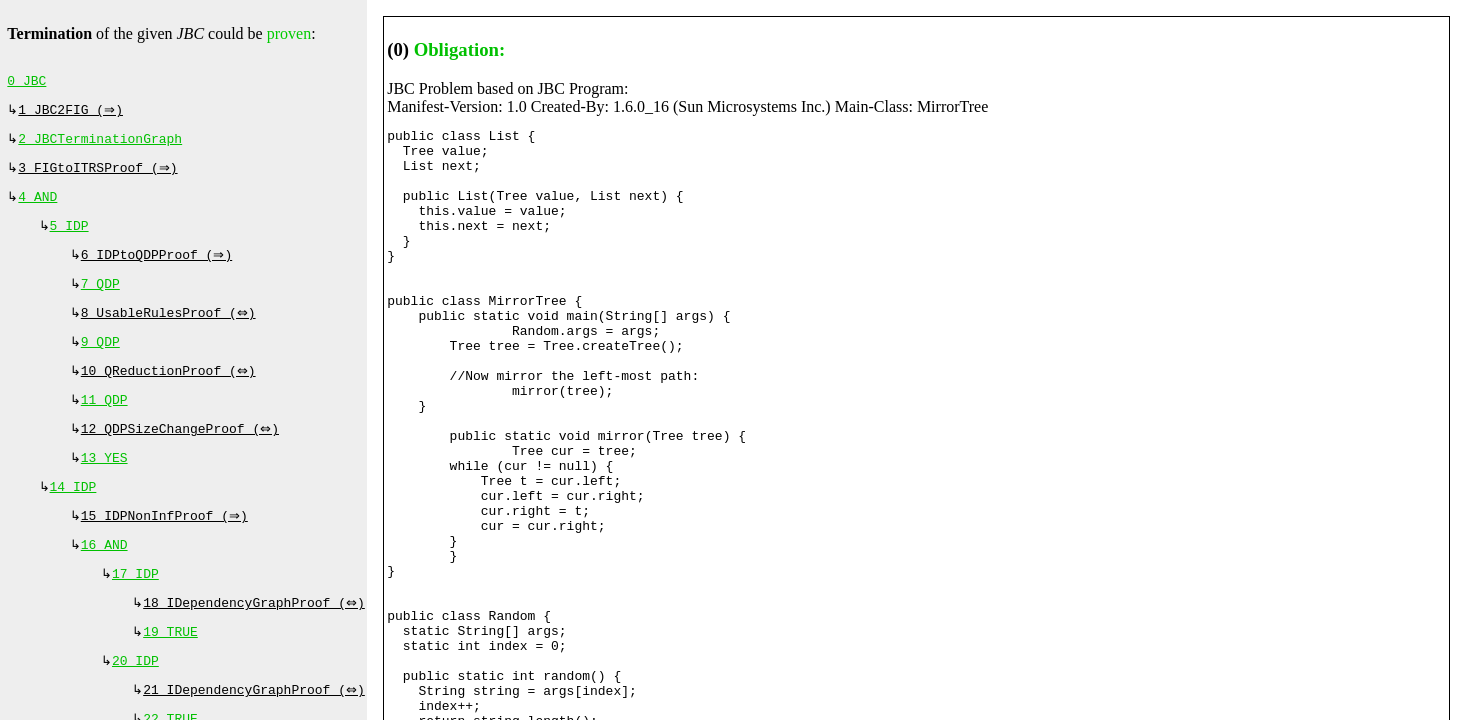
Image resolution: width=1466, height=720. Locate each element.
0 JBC (26, 83)
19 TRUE (170, 672)
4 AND (37, 207)
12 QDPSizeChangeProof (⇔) (182, 455)
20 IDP (135, 703)
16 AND (104, 579)
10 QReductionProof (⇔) (170, 393)
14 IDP (73, 517)
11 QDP (104, 424)
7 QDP (100, 300)
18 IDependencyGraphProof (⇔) (256, 641)
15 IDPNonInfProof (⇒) (167, 548)
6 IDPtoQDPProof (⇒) (159, 269)
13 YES (104, 486)
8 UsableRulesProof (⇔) (170, 331)
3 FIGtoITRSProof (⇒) (100, 176)
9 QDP (100, 362)
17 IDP (135, 610)
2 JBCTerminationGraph (100, 145)
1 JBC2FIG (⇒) (72, 114)
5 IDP (69, 238)
